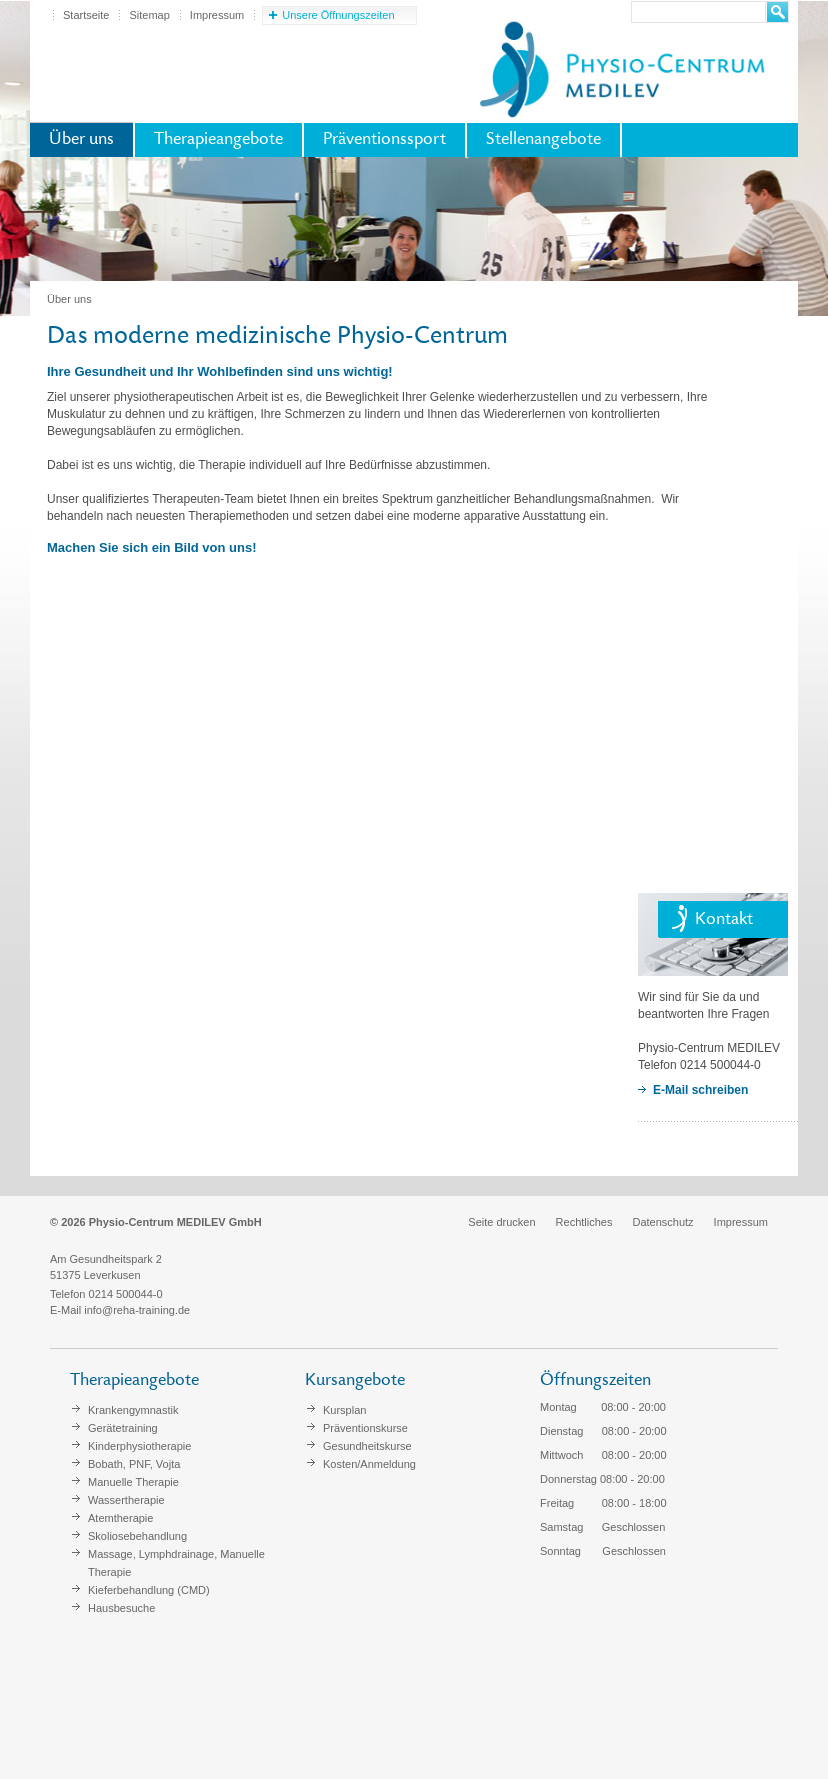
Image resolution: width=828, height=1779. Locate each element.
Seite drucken (501, 1222)
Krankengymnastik (133, 1410)
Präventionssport (384, 140)
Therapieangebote (218, 140)
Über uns (81, 140)
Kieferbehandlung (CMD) (149, 1590)
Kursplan (344, 1410)
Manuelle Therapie (133, 1482)
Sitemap (149, 15)
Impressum (217, 15)
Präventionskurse (365, 1428)
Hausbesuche (121, 1608)
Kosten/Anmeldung (369, 1464)
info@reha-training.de (137, 1310)
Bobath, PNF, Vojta (134, 1464)
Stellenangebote (543, 140)
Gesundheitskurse (367, 1446)
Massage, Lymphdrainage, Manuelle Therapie (176, 1563)
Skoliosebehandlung (137, 1536)
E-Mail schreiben (700, 1090)
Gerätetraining (123, 1428)
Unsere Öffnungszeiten (338, 15)
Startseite (86, 15)
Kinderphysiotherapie (139, 1446)
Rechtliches (584, 1222)
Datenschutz (662, 1222)
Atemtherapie (120, 1518)
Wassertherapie (126, 1500)
